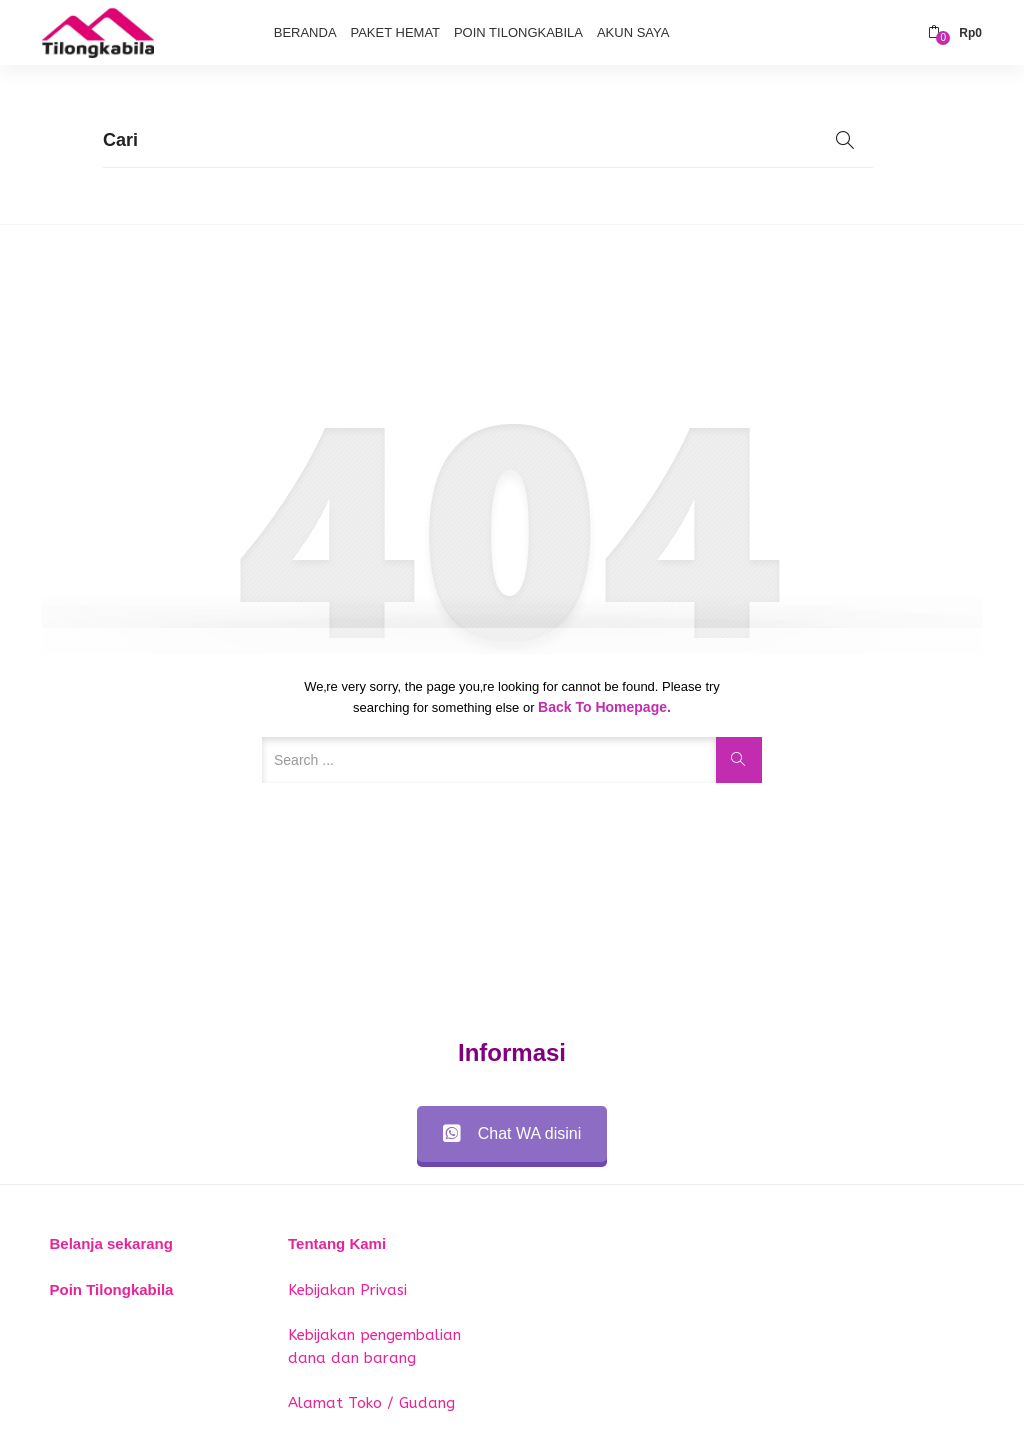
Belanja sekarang (111, 1243)
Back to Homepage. (604, 707)
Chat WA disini (512, 1133)
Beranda (305, 32)
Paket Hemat (395, 32)
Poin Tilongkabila (518, 32)
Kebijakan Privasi (347, 1290)
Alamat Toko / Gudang (371, 1403)
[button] (955, 33)
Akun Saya (633, 32)
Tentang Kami (337, 1243)
